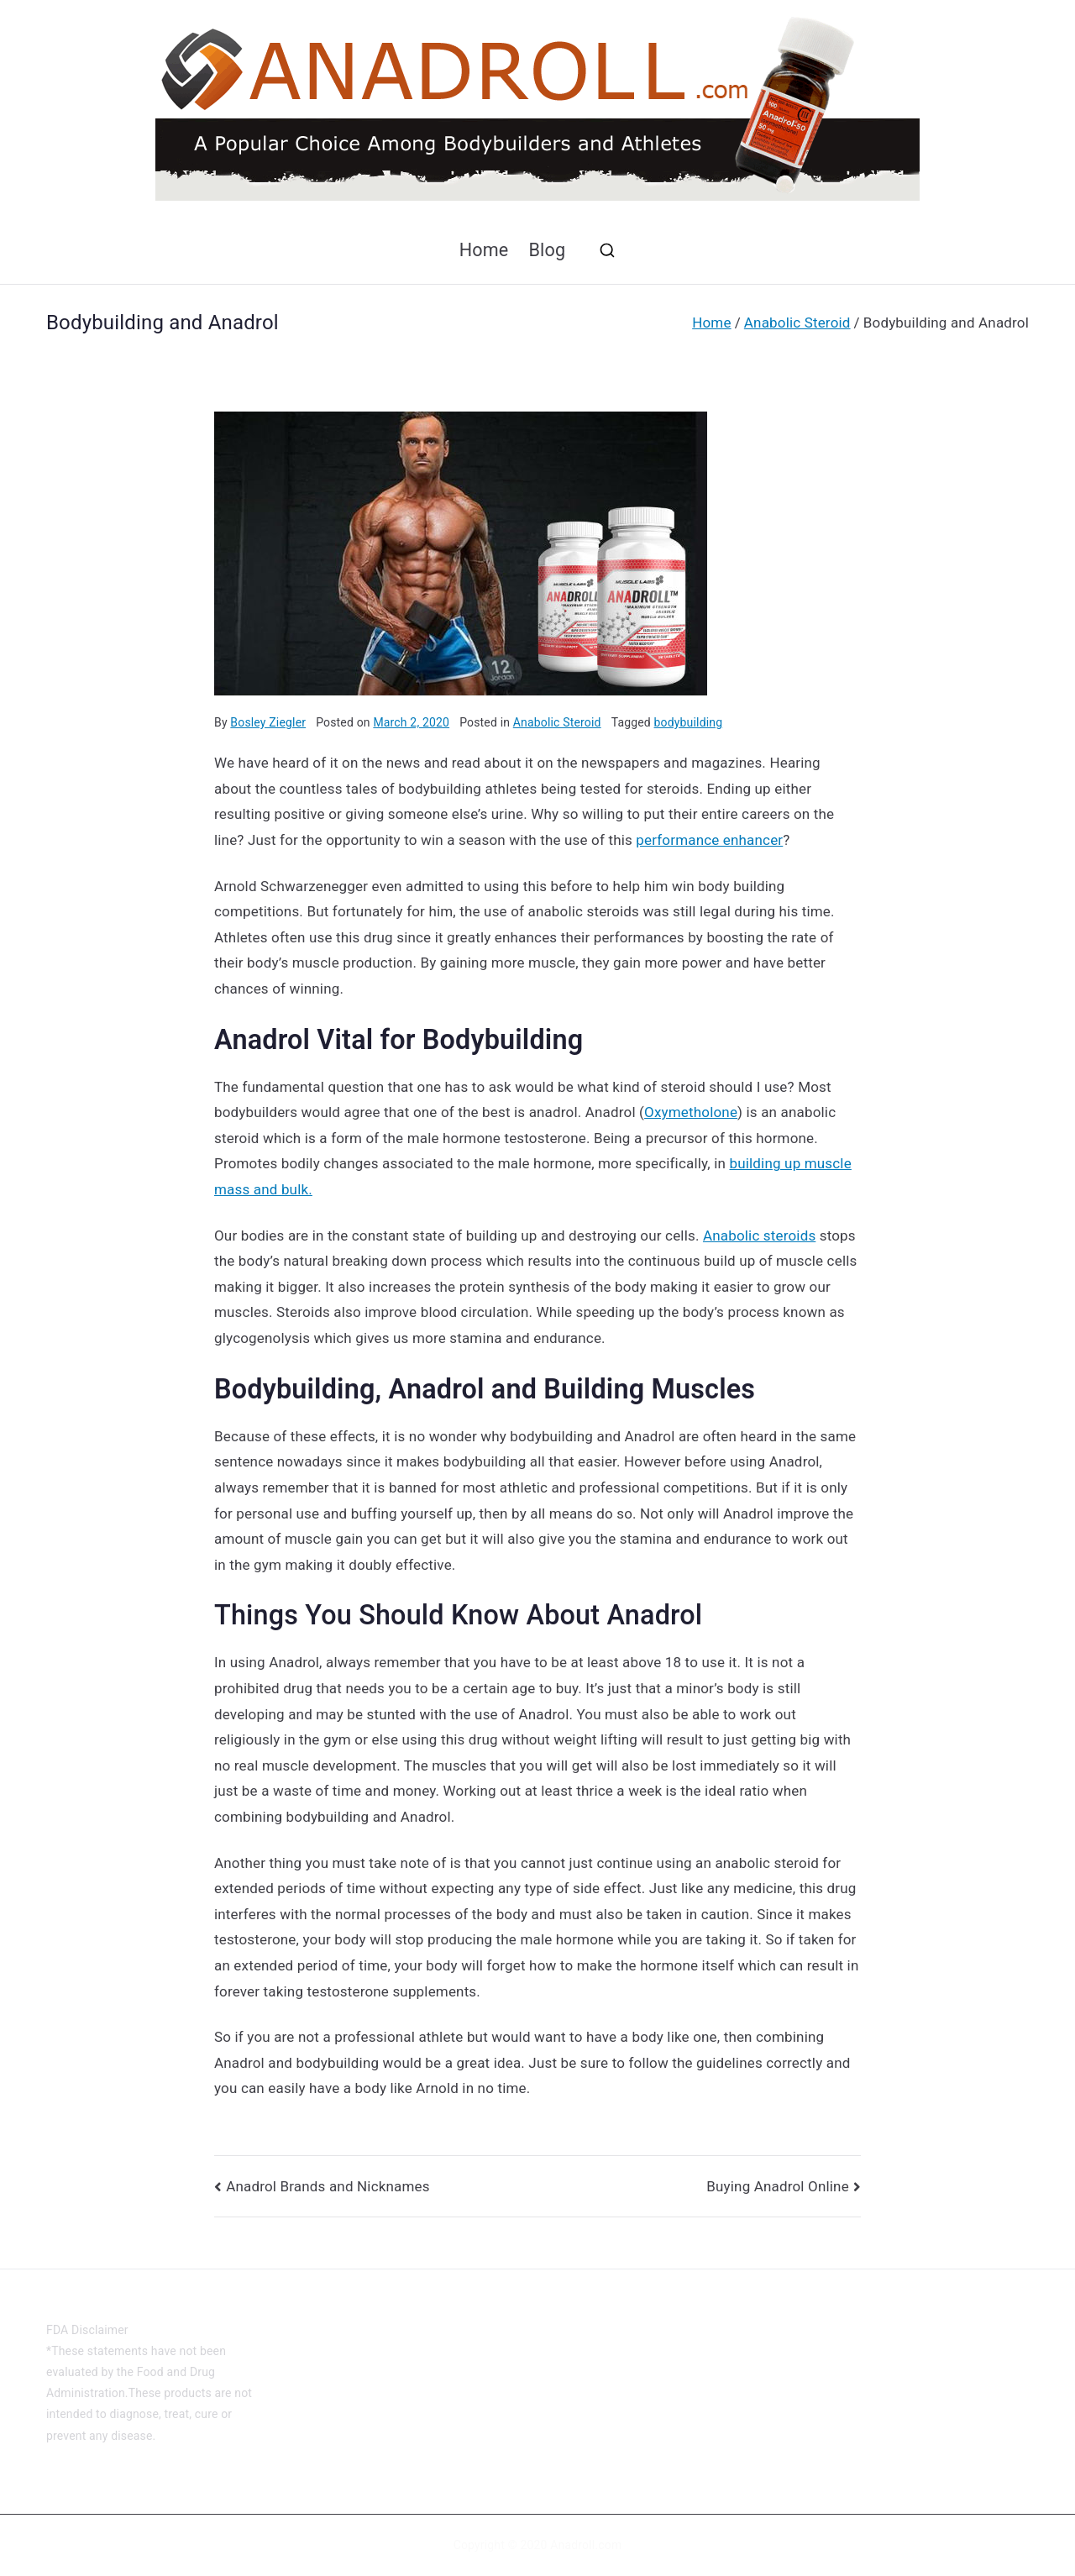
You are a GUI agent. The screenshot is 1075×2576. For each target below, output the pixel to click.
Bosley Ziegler (268, 722)
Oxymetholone (690, 1112)
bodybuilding (688, 722)
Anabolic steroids (759, 1235)
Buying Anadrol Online (777, 2186)
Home (484, 249)
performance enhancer (709, 840)
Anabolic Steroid (557, 722)
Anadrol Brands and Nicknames (328, 2186)
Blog (546, 249)
